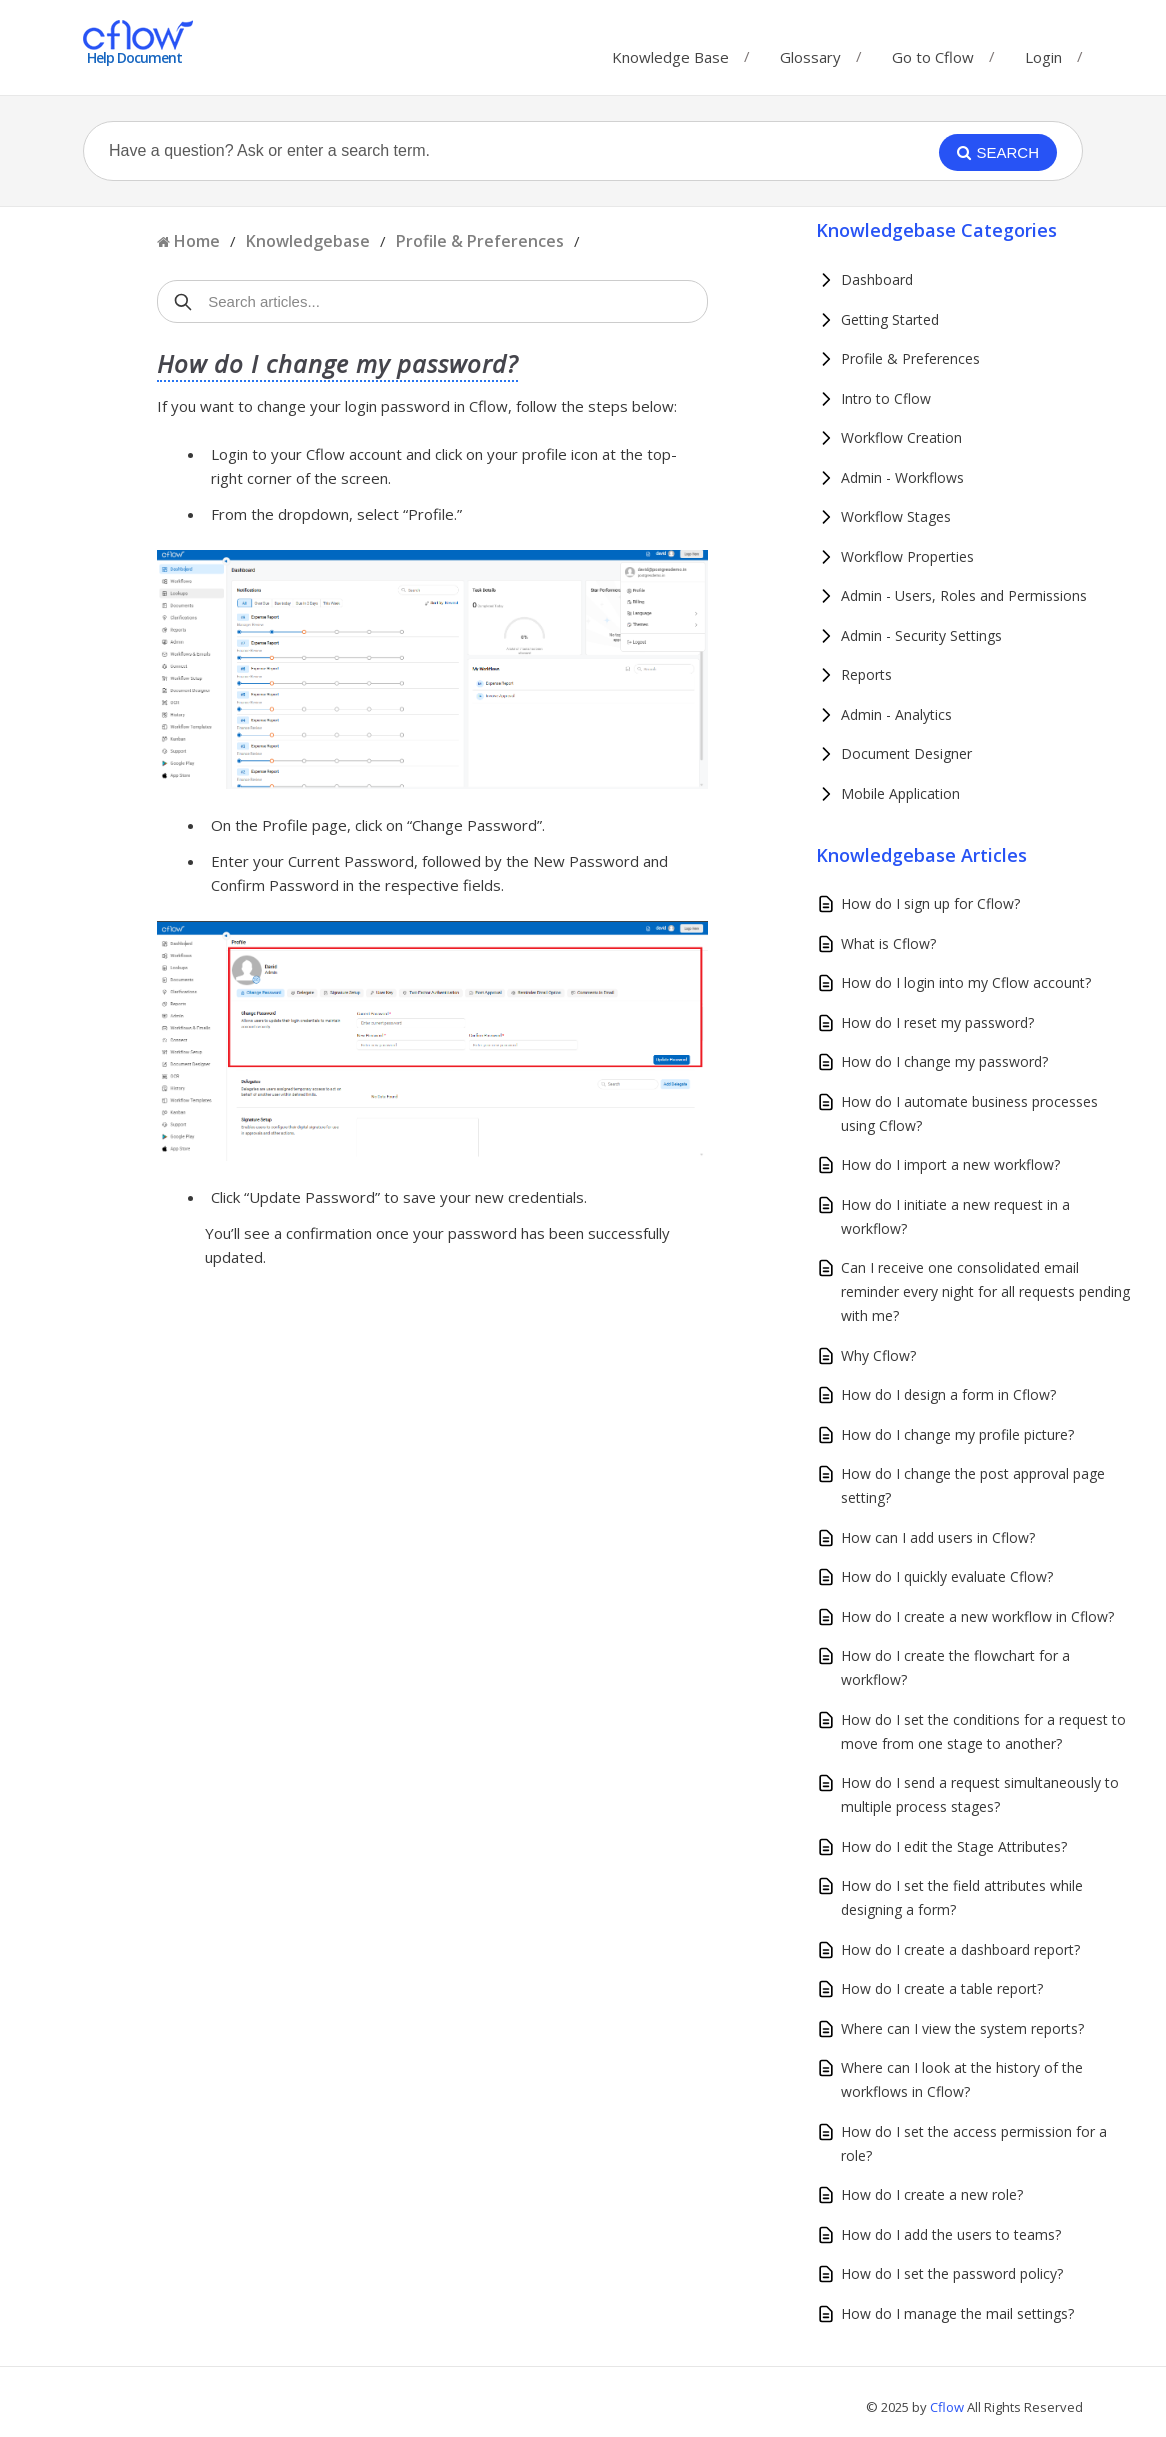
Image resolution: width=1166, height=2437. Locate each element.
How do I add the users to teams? (951, 2234)
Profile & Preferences (480, 241)
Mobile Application (900, 793)
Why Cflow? (878, 1355)
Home (197, 241)
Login (1043, 57)
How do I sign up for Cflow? (930, 903)
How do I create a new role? (932, 2194)
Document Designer (906, 753)
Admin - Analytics (896, 714)
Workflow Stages (896, 516)
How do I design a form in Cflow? (948, 1394)
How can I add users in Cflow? (938, 1537)
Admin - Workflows (902, 477)
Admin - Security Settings (921, 635)
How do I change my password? (944, 1061)
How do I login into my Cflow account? (966, 982)
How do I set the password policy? (952, 2273)
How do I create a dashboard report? (960, 1949)
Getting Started (890, 319)
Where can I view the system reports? (962, 2028)
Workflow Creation (901, 437)
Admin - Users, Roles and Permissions (964, 595)
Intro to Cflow (886, 398)
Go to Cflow (933, 52)
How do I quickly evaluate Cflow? (947, 1576)
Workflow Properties (907, 556)
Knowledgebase (308, 241)
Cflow (948, 2407)
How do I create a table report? (942, 1988)
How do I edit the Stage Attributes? (954, 1846)
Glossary (810, 52)
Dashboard (877, 279)
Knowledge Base (670, 52)
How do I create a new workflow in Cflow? (977, 1616)
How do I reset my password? (937, 1022)
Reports (866, 674)
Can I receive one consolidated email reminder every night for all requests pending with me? (985, 1291)
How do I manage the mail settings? (957, 2313)
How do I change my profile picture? (957, 1434)
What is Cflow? (888, 943)
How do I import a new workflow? (950, 1164)
